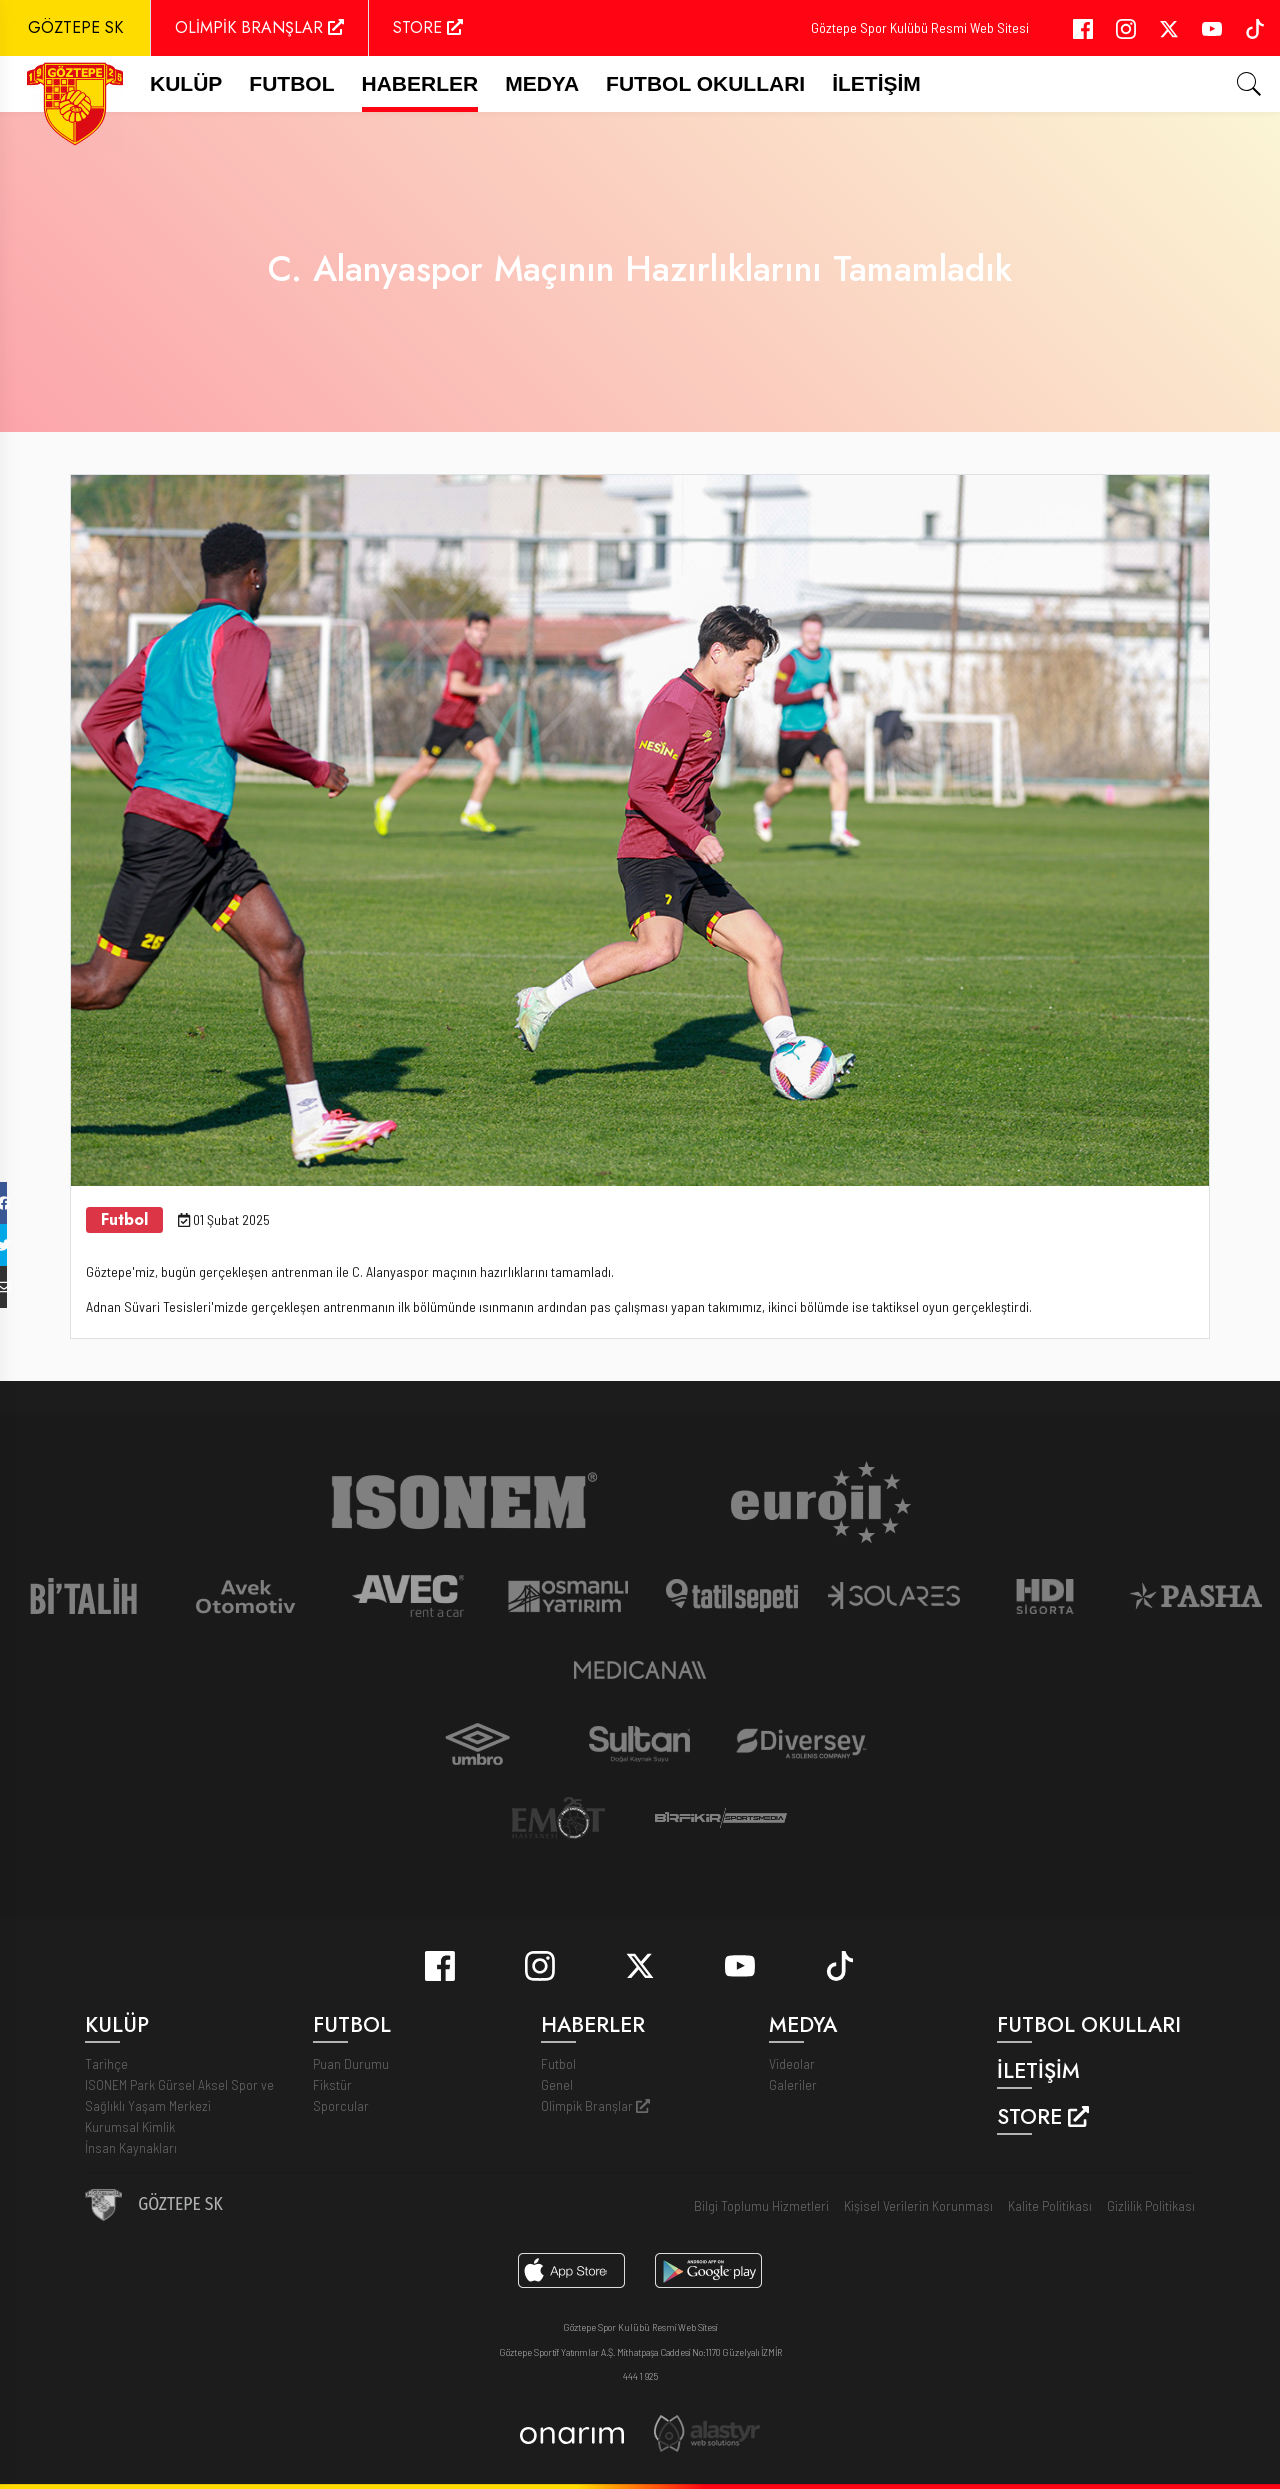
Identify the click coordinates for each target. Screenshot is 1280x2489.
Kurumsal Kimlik (130, 2126)
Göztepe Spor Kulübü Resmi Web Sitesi (920, 27)
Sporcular (341, 2105)
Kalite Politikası (1050, 2205)
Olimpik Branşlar (595, 2105)
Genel (557, 2084)
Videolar (792, 2063)
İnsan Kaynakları (131, 2147)
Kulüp (186, 83)
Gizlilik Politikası (1151, 2205)
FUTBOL (291, 83)
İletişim (876, 83)
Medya (542, 83)
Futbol (558, 2063)
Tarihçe (106, 2063)
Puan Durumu (351, 2063)
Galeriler (793, 2084)
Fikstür (332, 2084)
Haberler (420, 83)
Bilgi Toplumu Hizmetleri (761, 2205)
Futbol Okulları (705, 83)
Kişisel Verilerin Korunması (918, 2205)
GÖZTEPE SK (75, 27)
